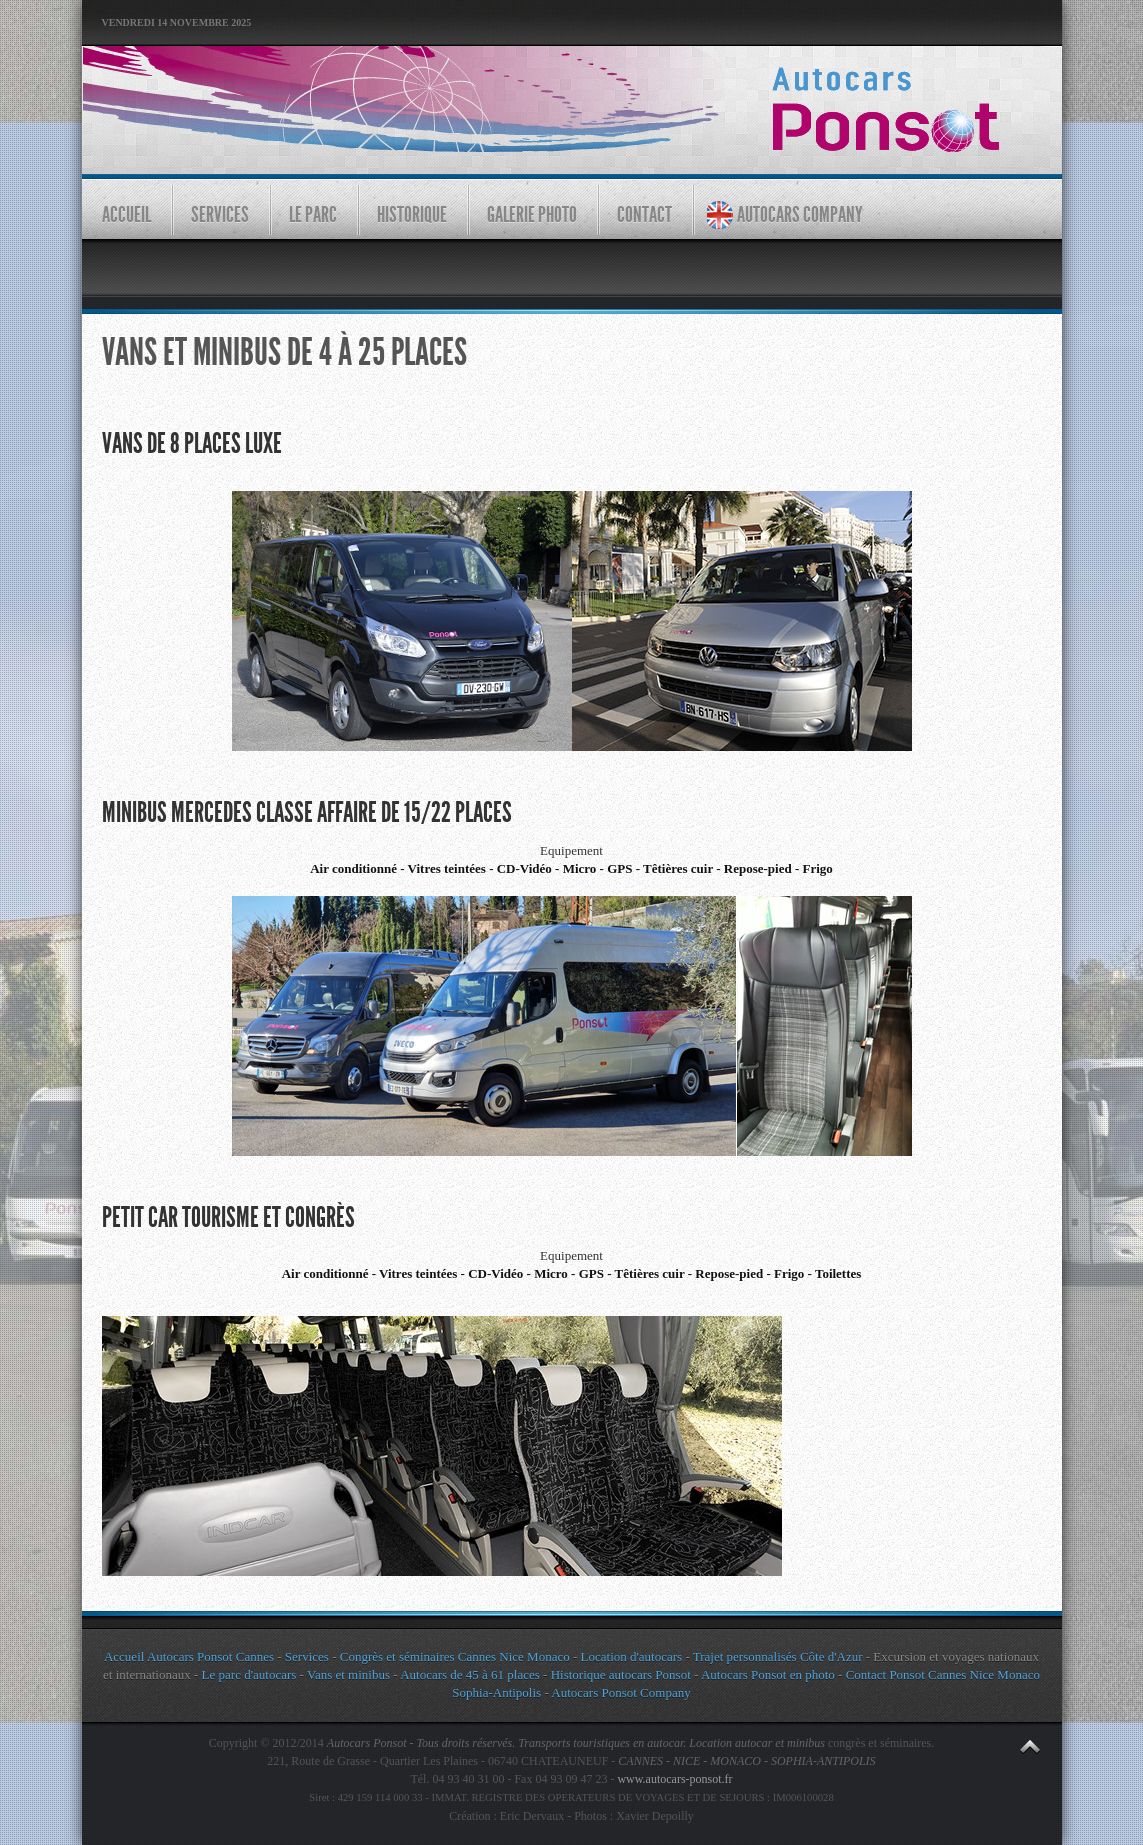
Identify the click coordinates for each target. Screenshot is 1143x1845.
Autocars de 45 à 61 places (470, 1674)
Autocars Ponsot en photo (768, 1674)
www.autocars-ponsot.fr (674, 1779)
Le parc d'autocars (249, 1674)
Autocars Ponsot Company (620, 1692)
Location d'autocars (632, 1656)
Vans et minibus (348, 1674)
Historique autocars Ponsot (621, 1674)
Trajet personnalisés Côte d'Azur (776, 1656)
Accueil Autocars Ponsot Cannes (189, 1656)
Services (307, 1656)
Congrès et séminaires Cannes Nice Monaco (455, 1656)
